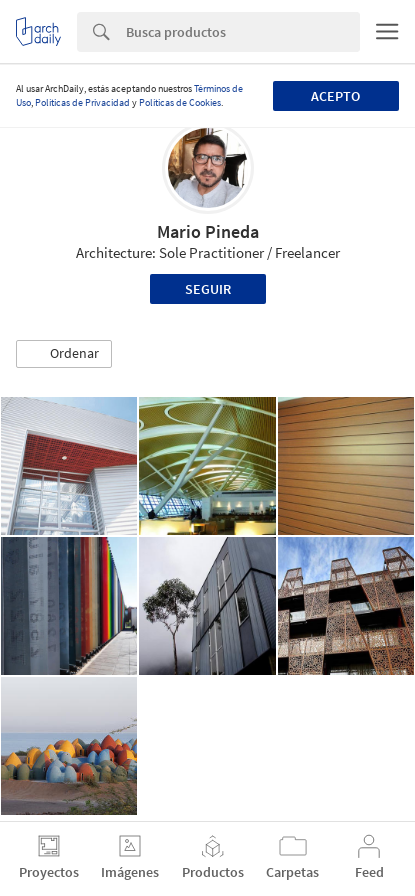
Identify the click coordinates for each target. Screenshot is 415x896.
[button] (64, 354)
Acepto (335, 96)
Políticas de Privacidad (82, 102)
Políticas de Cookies (180, 102)
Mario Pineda (208, 231)
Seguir (208, 289)
